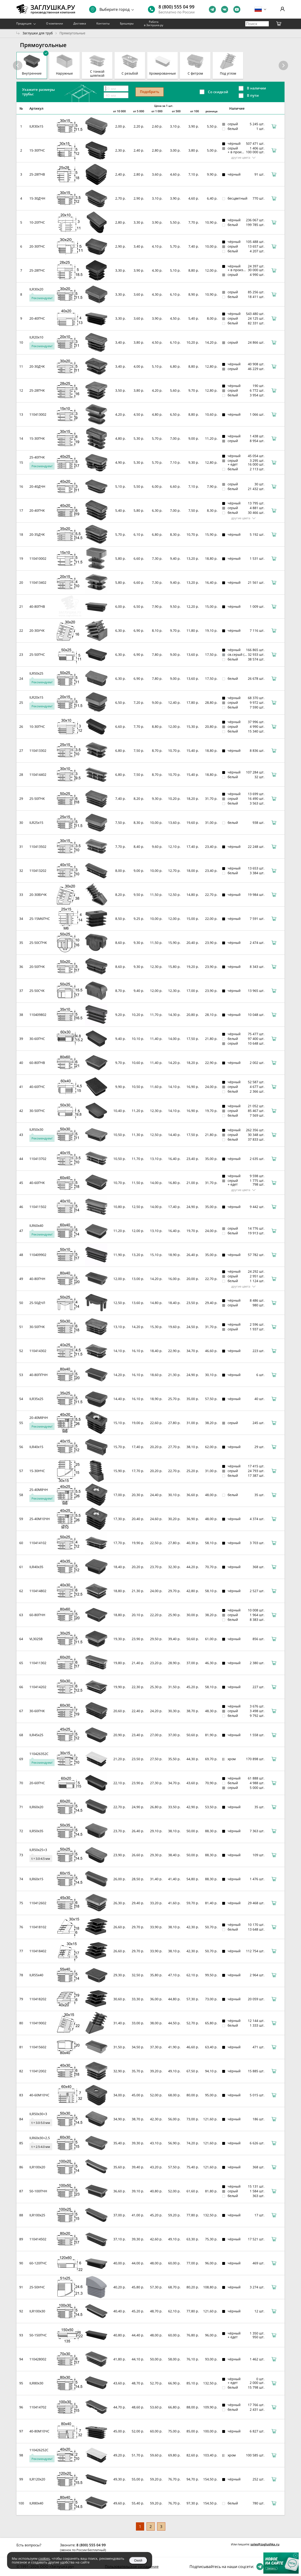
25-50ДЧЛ (37, 1302)
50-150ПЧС (38, 2335)
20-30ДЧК (37, 366)
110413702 (37, 1158)
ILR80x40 (36, 2503)
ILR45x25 (36, 1735)
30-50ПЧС (37, 1110)
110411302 (37, 1663)
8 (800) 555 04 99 (176, 6)
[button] (283, 65)
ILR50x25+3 (38, 1849)
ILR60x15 (36, 1879)
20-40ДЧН (37, 486)
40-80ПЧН (37, 1278)
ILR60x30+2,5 (39, 2138)
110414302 (37, 1350)
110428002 (37, 2359)
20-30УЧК (37, 630)
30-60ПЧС (37, 1038)
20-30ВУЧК (38, 894)
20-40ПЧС (37, 318)
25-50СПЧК (38, 942)
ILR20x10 (36, 337)
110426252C (38, 2450)
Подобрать (149, 91)
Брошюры (127, 23)
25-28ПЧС (37, 270)
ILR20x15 (36, 697)
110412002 (37, 2071)
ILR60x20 (36, 1807)
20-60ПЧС (37, 1783)
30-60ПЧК (37, 1711)
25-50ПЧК (37, 798)
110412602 (37, 1903)
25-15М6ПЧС (39, 918)
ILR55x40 (36, 1975)
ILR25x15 (36, 822)
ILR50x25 (36, 673)
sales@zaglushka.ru (264, 2544)
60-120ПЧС (38, 2263)
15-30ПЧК (37, 438)
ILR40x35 (36, 1567)
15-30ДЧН (37, 198)
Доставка (79, 23)
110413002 (37, 414)
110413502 (37, 846)
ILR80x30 (36, 2383)
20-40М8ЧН (38, 1417)
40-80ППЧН (38, 1375)
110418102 (37, 1927)
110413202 (37, 870)
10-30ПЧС (37, 726)
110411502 (37, 1206)
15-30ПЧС (37, 150)
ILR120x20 (37, 2479)
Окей (138, 2560)
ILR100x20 (37, 2167)
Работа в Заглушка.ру (153, 23)
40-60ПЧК (37, 1182)
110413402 (37, 582)
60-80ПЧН (37, 1615)
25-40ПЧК (37, 457)
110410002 (37, 558)
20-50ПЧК (37, 966)
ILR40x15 (36, 1447)
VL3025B (36, 1639)
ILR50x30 (36, 1129)
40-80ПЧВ (37, 606)
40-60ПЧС (37, 1086)
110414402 (37, 774)
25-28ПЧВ (37, 174)
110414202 (37, 1687)
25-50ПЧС (37, 654)
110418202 (37, 1999)
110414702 (37, 2407)
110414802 (37, 1591)
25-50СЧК (37, 990)
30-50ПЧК (37, 1326)
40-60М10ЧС (39, 2095)
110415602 (37, 2047)
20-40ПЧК (37, 510)
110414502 (37, 2239)
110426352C (38, 1753)
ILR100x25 (37, 2215)
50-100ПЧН (38, 2191)
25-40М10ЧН (39, 1519)
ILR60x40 (36, 1225)
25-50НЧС (37, 2287)
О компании (54, 23)
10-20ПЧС (37, 222)
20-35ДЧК (37, 534)
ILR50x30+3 (38, 2114)
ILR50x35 (36, 1831)
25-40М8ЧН (38, 1489)
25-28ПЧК (37, 390)
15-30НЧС (37, 1471)
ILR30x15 (36, 126)
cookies (44, 2558)
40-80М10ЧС (39, 2431)
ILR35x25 (36, 1399)
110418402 (37, 1951)
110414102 (37, 1543)
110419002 (37, 2023)
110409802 (37, 1014)
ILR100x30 (37, 2311)
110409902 (37, 1254)
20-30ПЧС (37, 246)
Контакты (103, 23)
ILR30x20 (36, 289)
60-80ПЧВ (37, 1062)
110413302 (37, 750)
